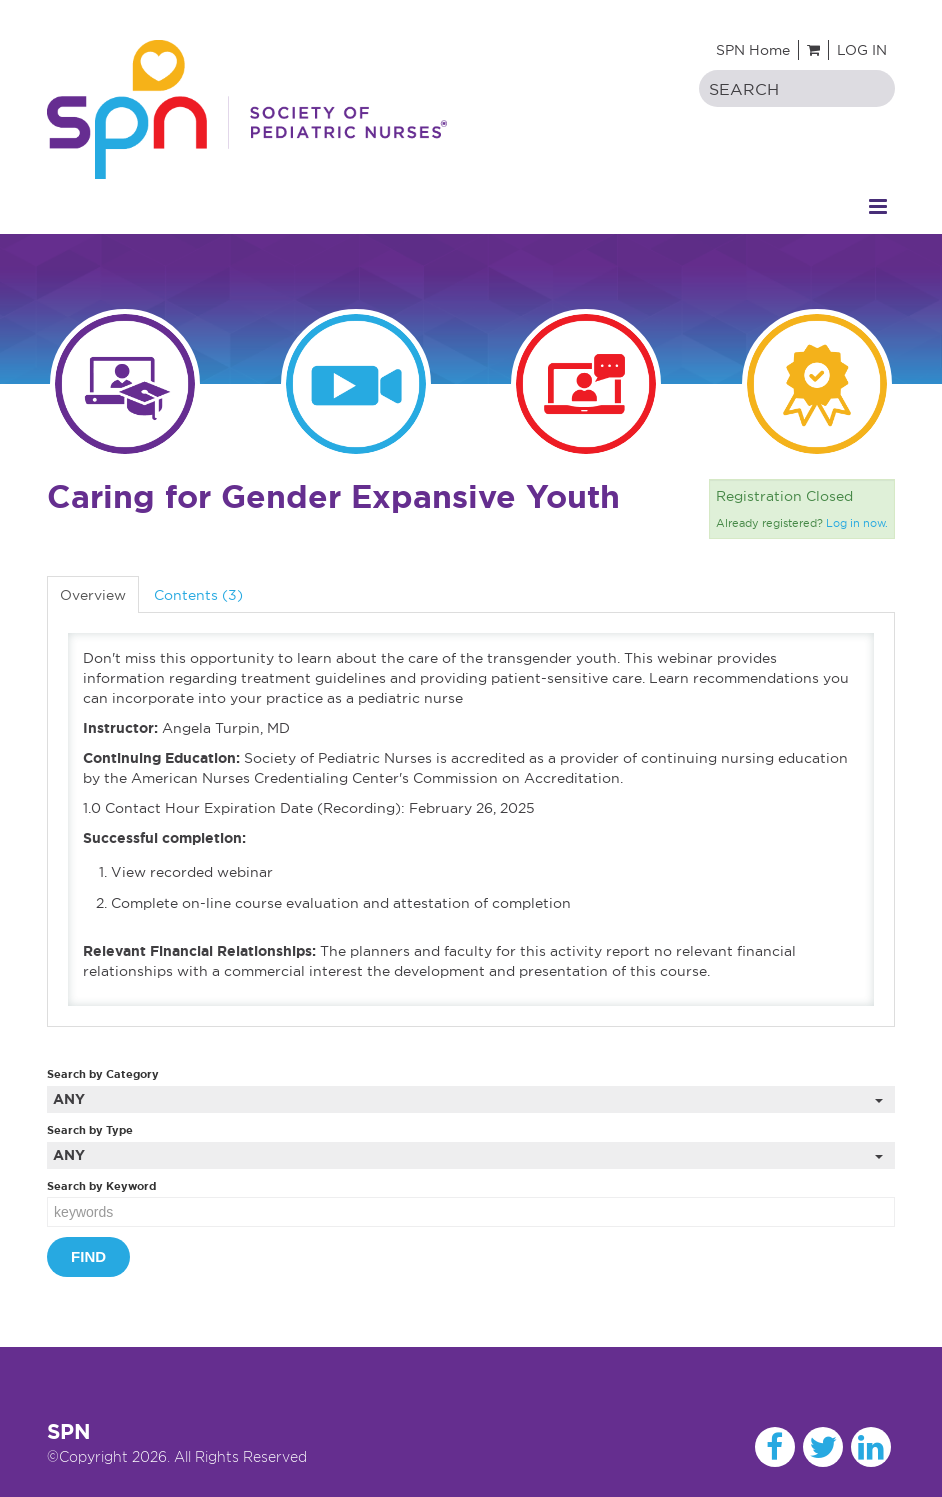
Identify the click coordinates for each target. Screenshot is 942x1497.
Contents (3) (198, 595)
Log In (862, 50)
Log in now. (857, 523)
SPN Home (753, 50)
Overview (93, 595)
